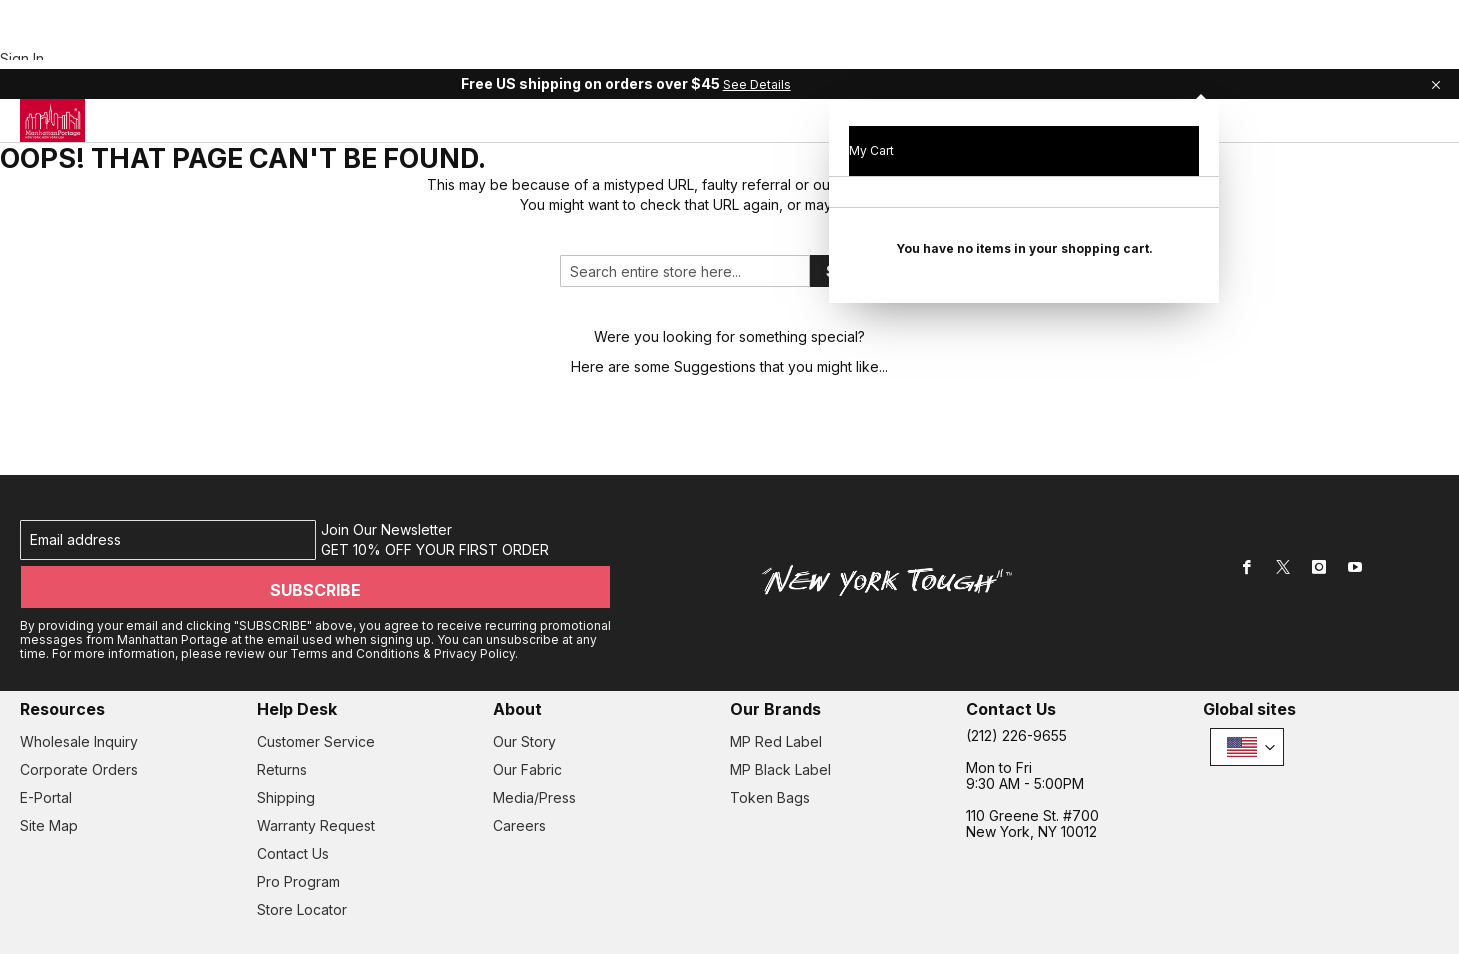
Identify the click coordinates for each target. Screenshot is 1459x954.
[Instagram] (1319, 518)
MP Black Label (780, 707)
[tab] (723, 54)
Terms (42, 901)
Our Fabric (527, 707)
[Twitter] (1283, 518)
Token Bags (770, 735)
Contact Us (293, 791)
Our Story (524, 679)
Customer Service (316, 679)
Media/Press (534, 735)
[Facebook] (1247, 518)
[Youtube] (1355, 518)
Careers (519, 763)
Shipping (286, 735)
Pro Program (298, 819)
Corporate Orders (79, 707)
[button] (1247, 685)
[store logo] (52, 54)
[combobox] (685, 209)
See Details (861, 15)
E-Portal (46, 735)
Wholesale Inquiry (79, 679)
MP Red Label (776, 679)
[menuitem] (380, 54)
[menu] (723, 54)
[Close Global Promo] (1434, 14)
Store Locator (302, 847)
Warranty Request (316, 763)
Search (855, 208)
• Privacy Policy (117, 901)
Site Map (49, 763)
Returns (282, 707)
